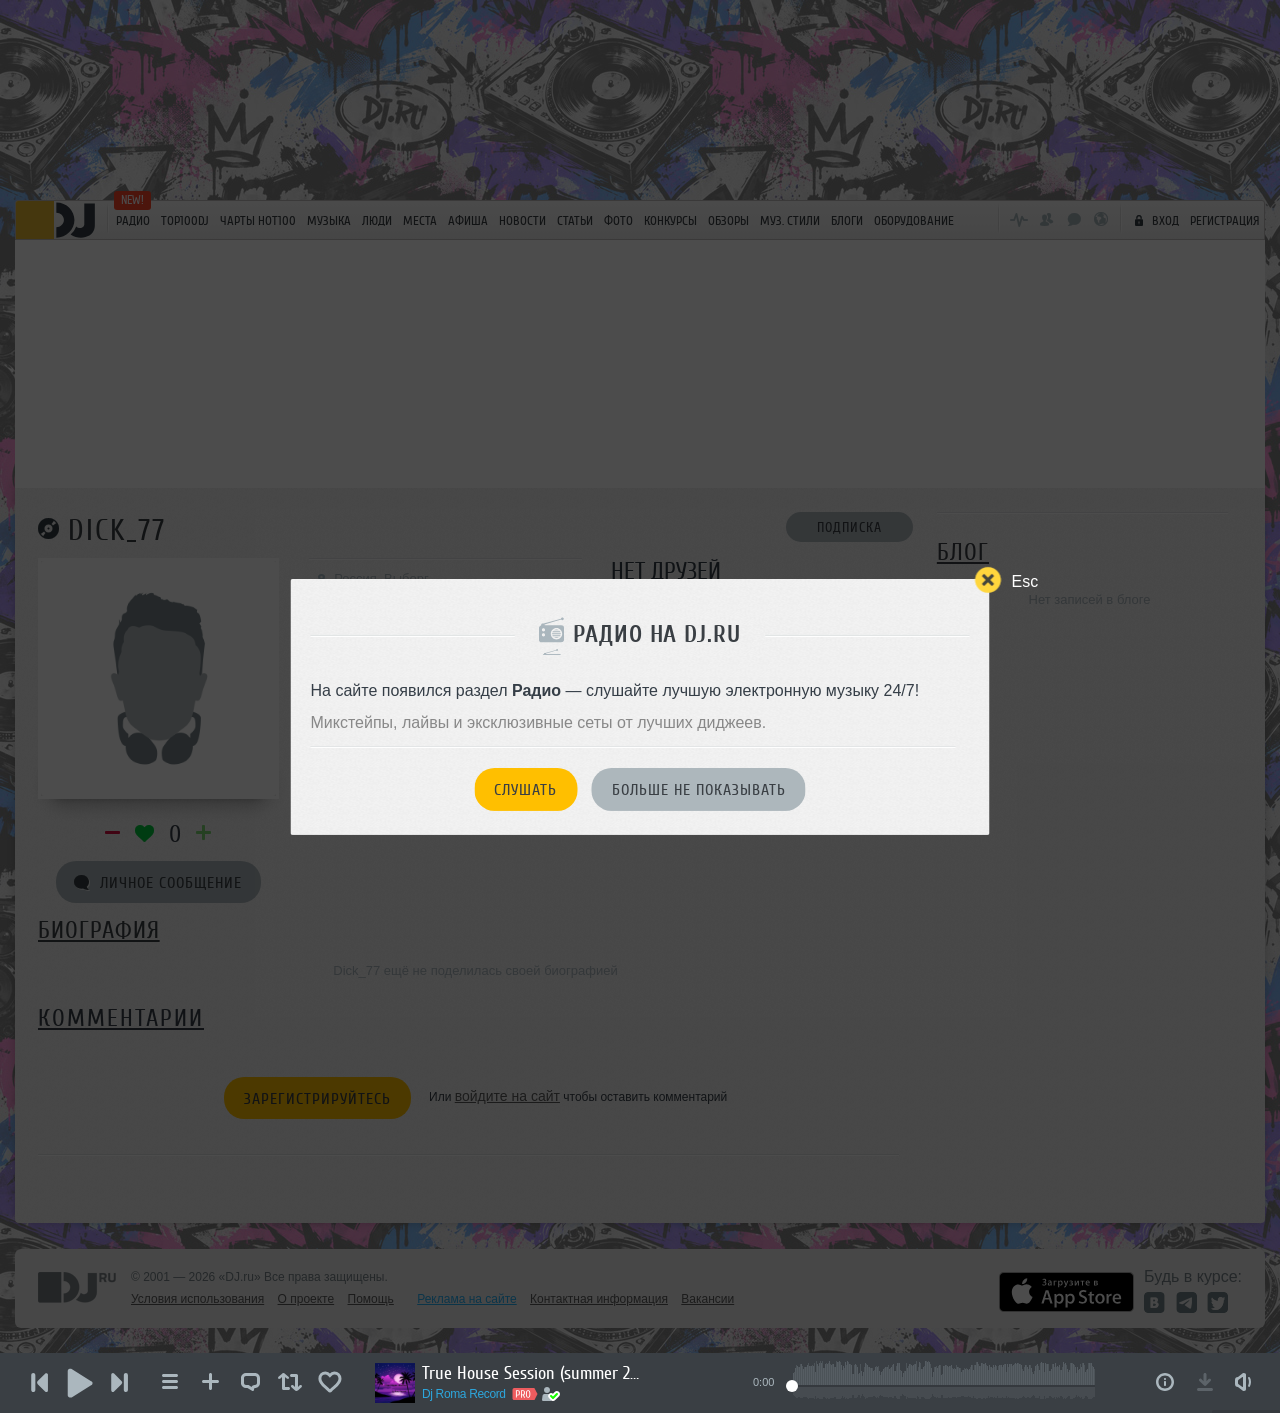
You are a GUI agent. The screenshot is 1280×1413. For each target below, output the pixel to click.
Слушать (525, 790)
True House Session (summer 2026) (532, 1373)
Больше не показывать (699, 790)
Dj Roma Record (464, 1394)
